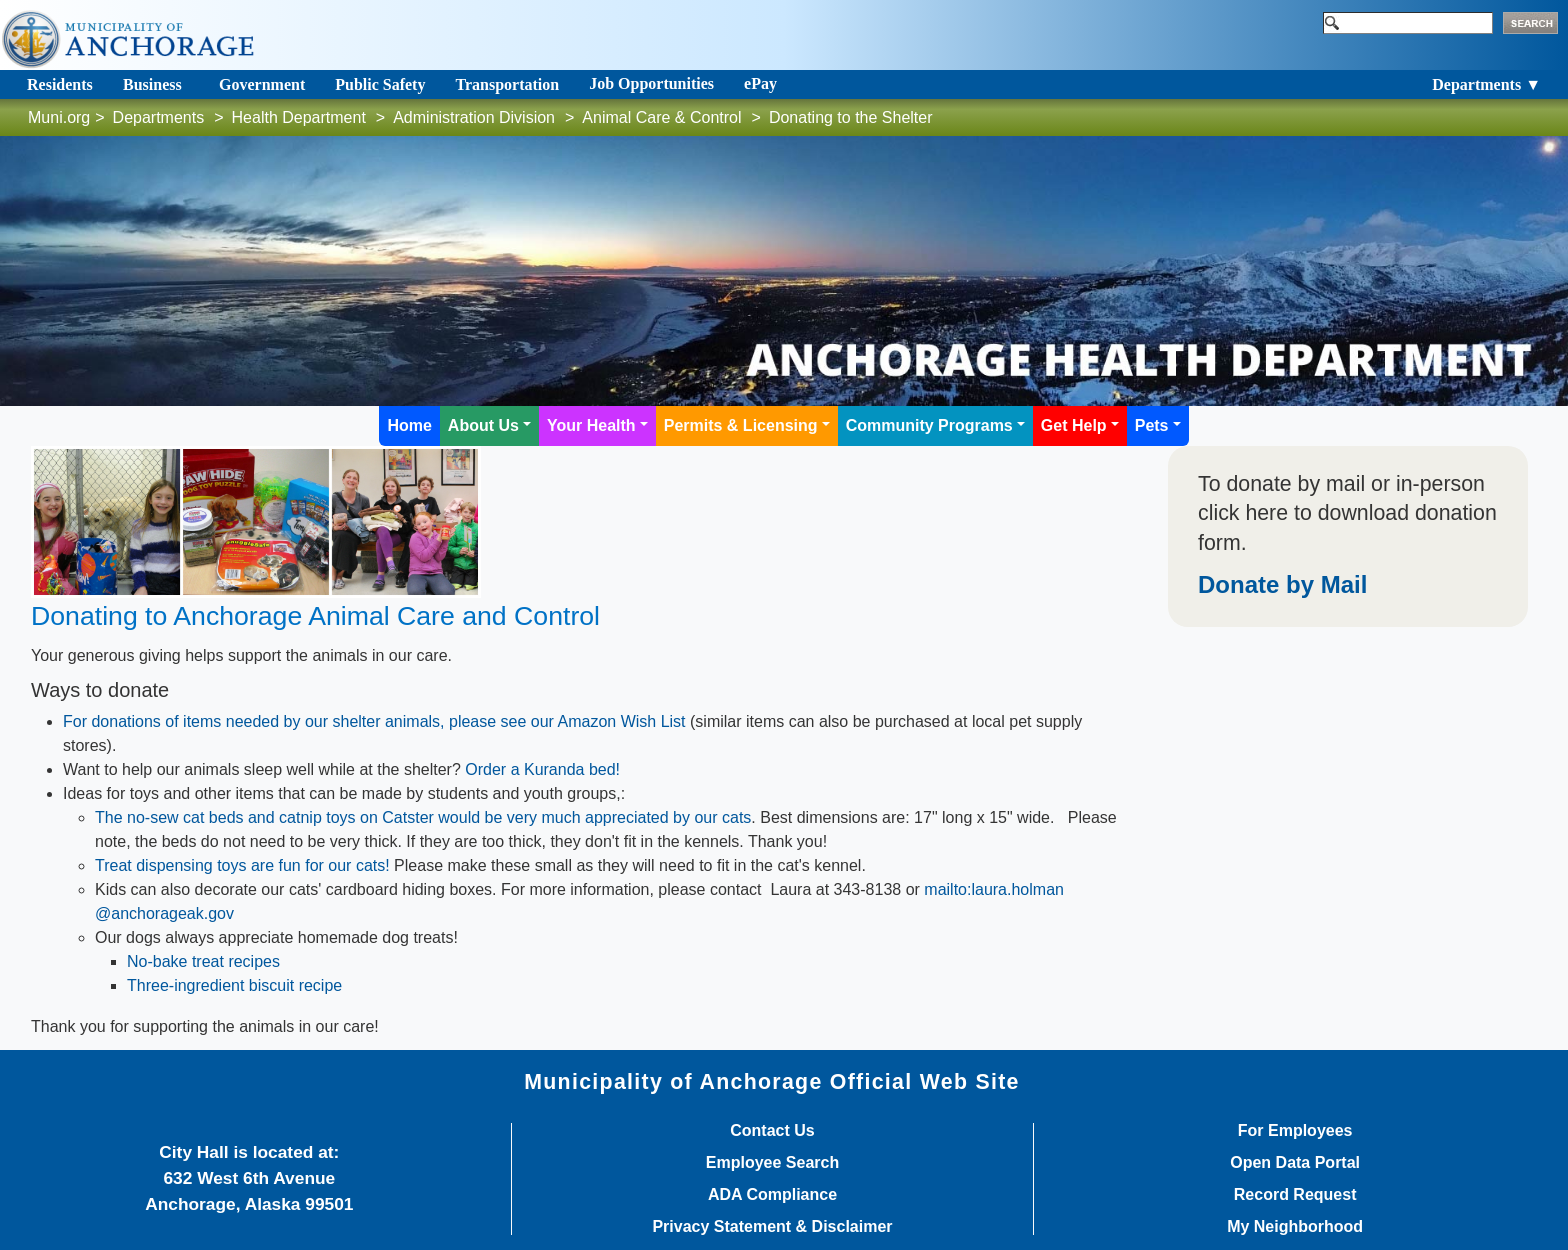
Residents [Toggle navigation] (60, 84)
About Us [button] (483, 425)
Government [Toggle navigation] (262, 84)
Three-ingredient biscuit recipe (234, 985)
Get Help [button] (1074, 425)
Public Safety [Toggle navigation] (380, 84)
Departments (159, 117)
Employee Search (772, 1163)
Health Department (299, 117)
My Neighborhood (1295, 1227)
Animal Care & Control (661, 117)
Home (409, 425)
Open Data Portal (1295, 1163)
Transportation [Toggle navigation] (507, 84)
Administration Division (474, 117)
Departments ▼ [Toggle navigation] (1486, 84)
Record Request (1295, 1195)
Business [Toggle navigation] (152, 84)
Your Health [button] (591, 425)
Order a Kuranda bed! (542, 769)
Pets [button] (1152, 425)
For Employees (1295, 1131)
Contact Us (772, 1131)
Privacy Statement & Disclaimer (772, 1227)
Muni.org (59, 117)
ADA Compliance (772, 1195)
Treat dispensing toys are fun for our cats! (242, 865)
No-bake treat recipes (203, 961)
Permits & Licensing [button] (741, 425)
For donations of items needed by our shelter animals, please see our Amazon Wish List (374, 721)
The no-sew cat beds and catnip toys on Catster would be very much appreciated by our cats (423, 817)
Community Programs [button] (929, 425)
